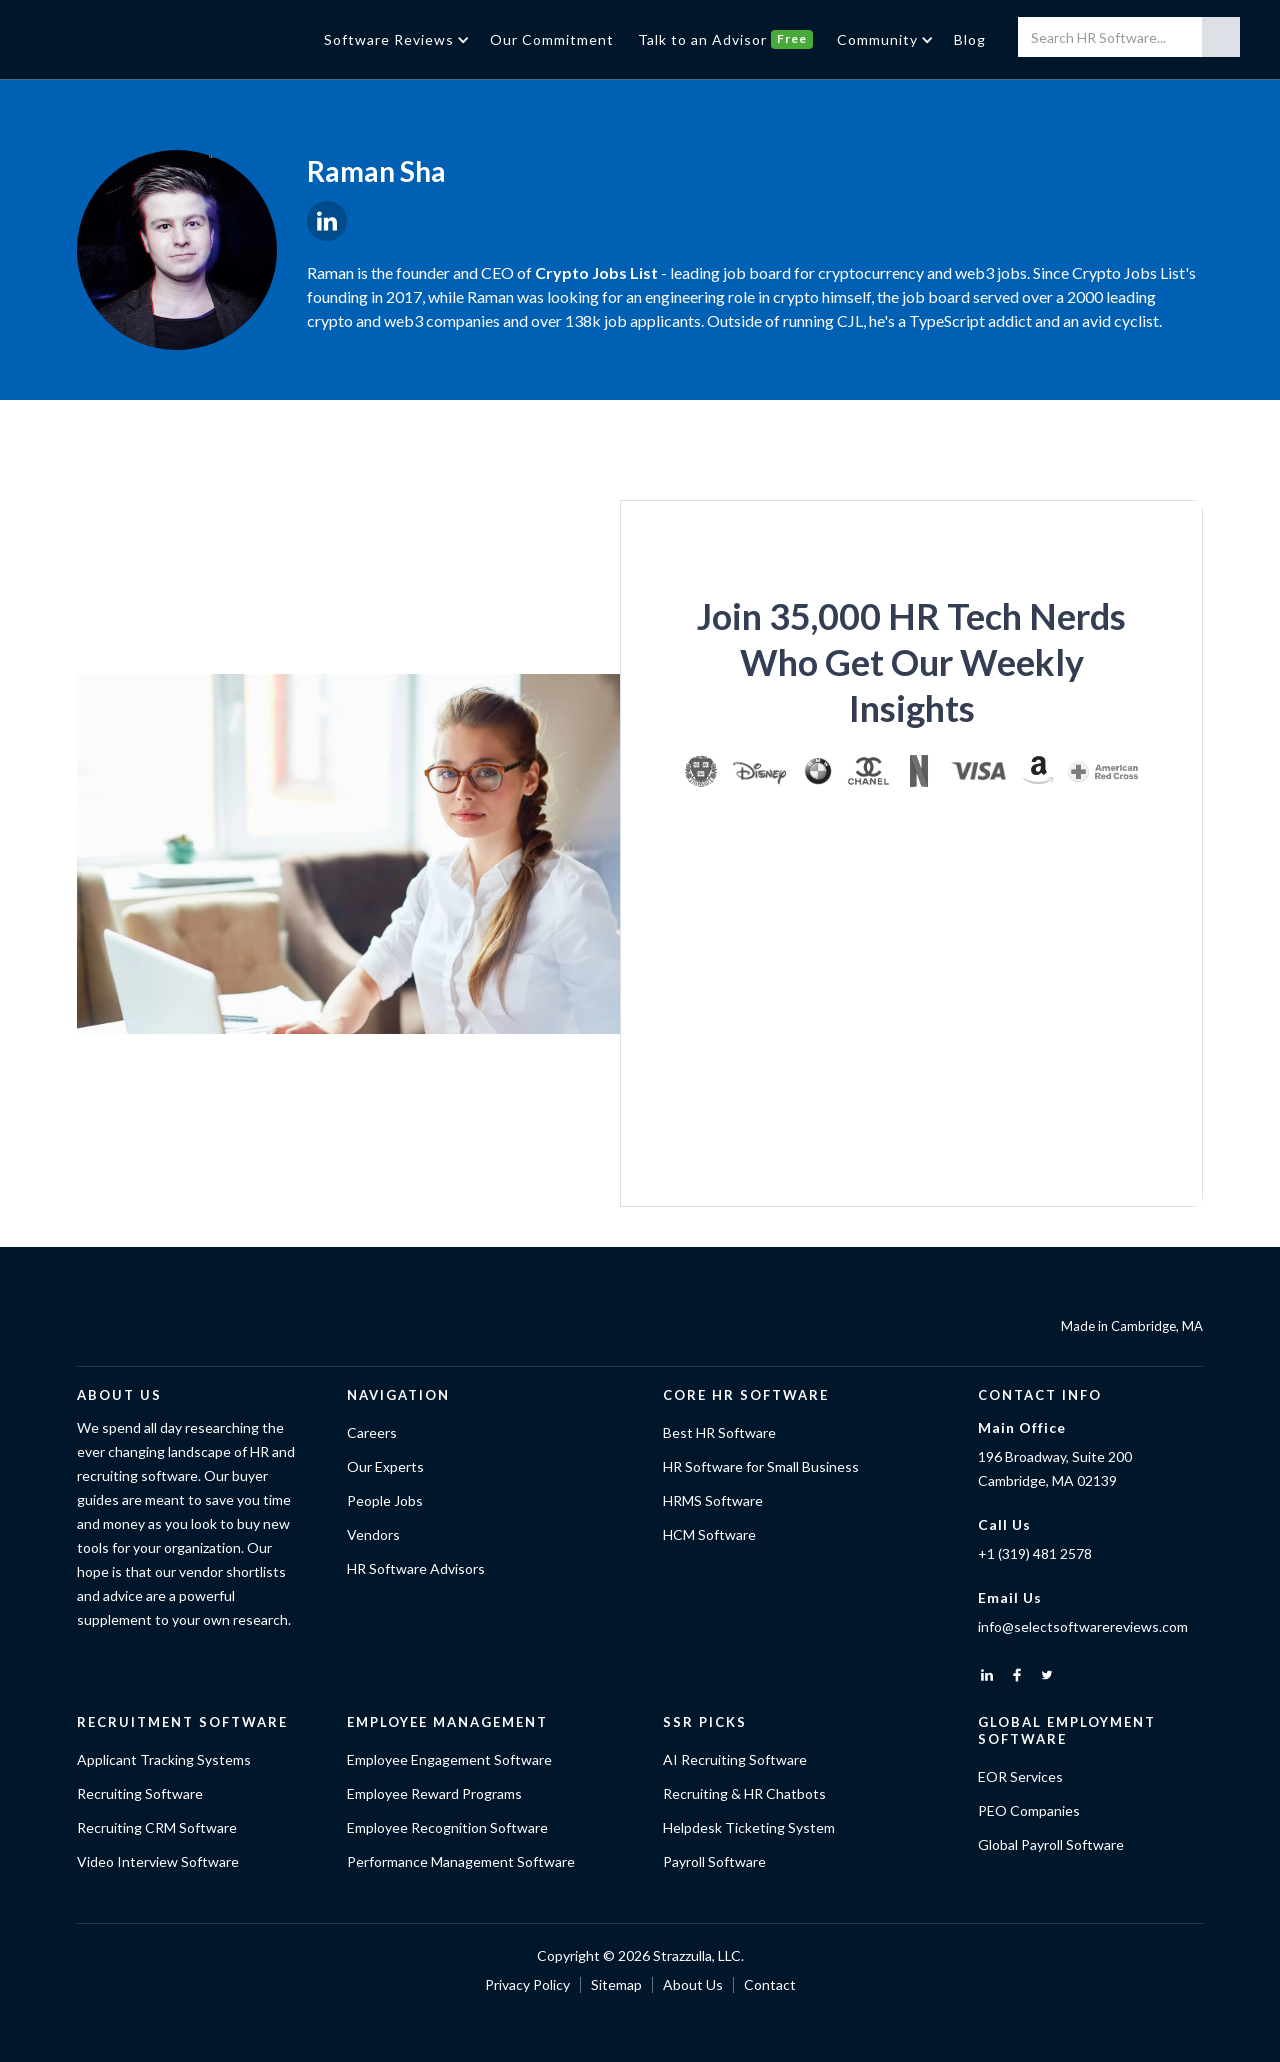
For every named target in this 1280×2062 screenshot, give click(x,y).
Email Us (1010, 1597)
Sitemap (616, 1984)
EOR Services (1020, 1776)
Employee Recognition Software (447, 1827)
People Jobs (385, 1500)
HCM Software (709, 1534)
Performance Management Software (461, 1861)
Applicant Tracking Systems (164, 1759)
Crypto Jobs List (596, 272)
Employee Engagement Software (449, 1759)
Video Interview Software (158, 1861)
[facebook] (1017, 1675)
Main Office (1022, 1427)
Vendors (373, 1534)
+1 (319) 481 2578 (1035, 1553)
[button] (395, 40)
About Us (693, 1984)
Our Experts (385, 1466)
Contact (770, 1984)
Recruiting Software (140, 1793)
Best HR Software (719, 1432)
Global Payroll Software (1051, 1844)
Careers (372, 1432)
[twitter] (1047, 1675)
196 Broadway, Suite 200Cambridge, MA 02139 (1055, 1468)
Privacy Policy (527, 1984)
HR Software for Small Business (761, 1466)
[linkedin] (987, 1675)
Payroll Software (714, 1861)
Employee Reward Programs (434, 1793)
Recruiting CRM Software (157, 1827)
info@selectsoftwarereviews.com (1083, 1626)
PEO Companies (1029, 1810)
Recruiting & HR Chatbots (744, 1793)
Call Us (1004, 1524)
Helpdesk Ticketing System (749, 1827)
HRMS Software (713, 1500)
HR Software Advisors (416, 1568)
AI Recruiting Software (735, 1759)
